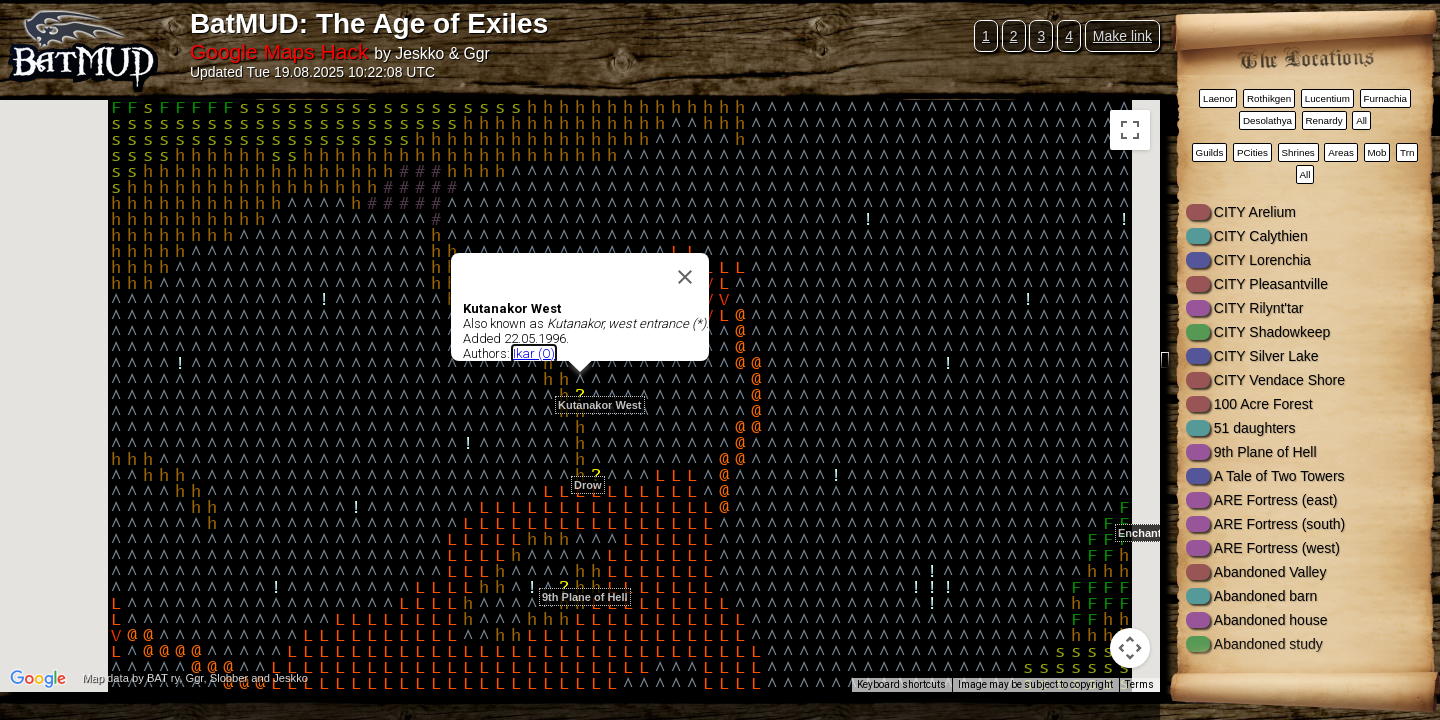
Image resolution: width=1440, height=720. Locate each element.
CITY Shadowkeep (1272, 332)
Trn (1407, 152)
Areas (1341, 152)
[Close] (685, 277)
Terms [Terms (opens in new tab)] (1139, 684)
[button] (596, 464)
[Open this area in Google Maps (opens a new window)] (38, 679)
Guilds (1210, 152)
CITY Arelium (1255, 212)
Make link (1122, 36)
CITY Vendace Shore (1279, 380)
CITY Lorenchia (1262, 260)
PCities (1252, 152)
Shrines (1298, 152)
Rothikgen (1269, 98)
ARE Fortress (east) (1276, 500)
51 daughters (1255, 428)
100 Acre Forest (1263, 404)
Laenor (1218, 98)
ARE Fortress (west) (1277, 548)
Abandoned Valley (1270, 572)
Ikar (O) (534, 353)
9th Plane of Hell (1265, 452)
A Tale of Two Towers (1279, 476)
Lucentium (1327, 98)
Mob (1376, 152)
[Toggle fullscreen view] (1130, 130)
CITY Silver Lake (1266, 356)
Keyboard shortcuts (901, 684)
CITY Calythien (1261, 236)
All (1361, 120)
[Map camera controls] (1130, 648)
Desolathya (1267, 120)
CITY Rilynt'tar (1259, 308)
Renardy (1324, 120)
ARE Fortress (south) (1279, 524)
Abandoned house (1271, 620)
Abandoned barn (1266, 596)
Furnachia (1385, 98)
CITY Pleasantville (1271, 284)
